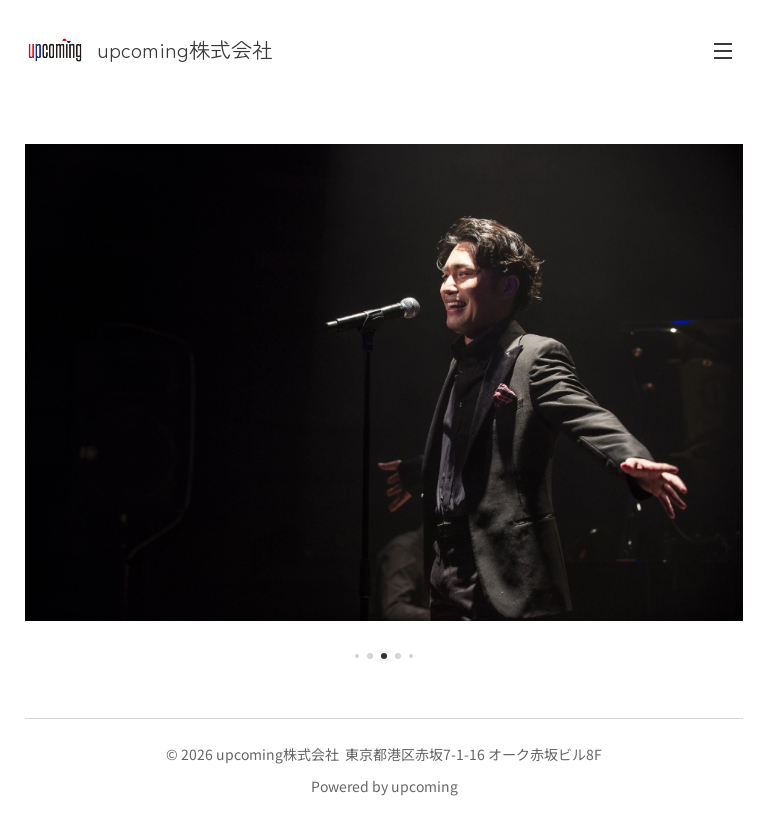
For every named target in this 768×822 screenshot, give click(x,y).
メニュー (723, 51)
